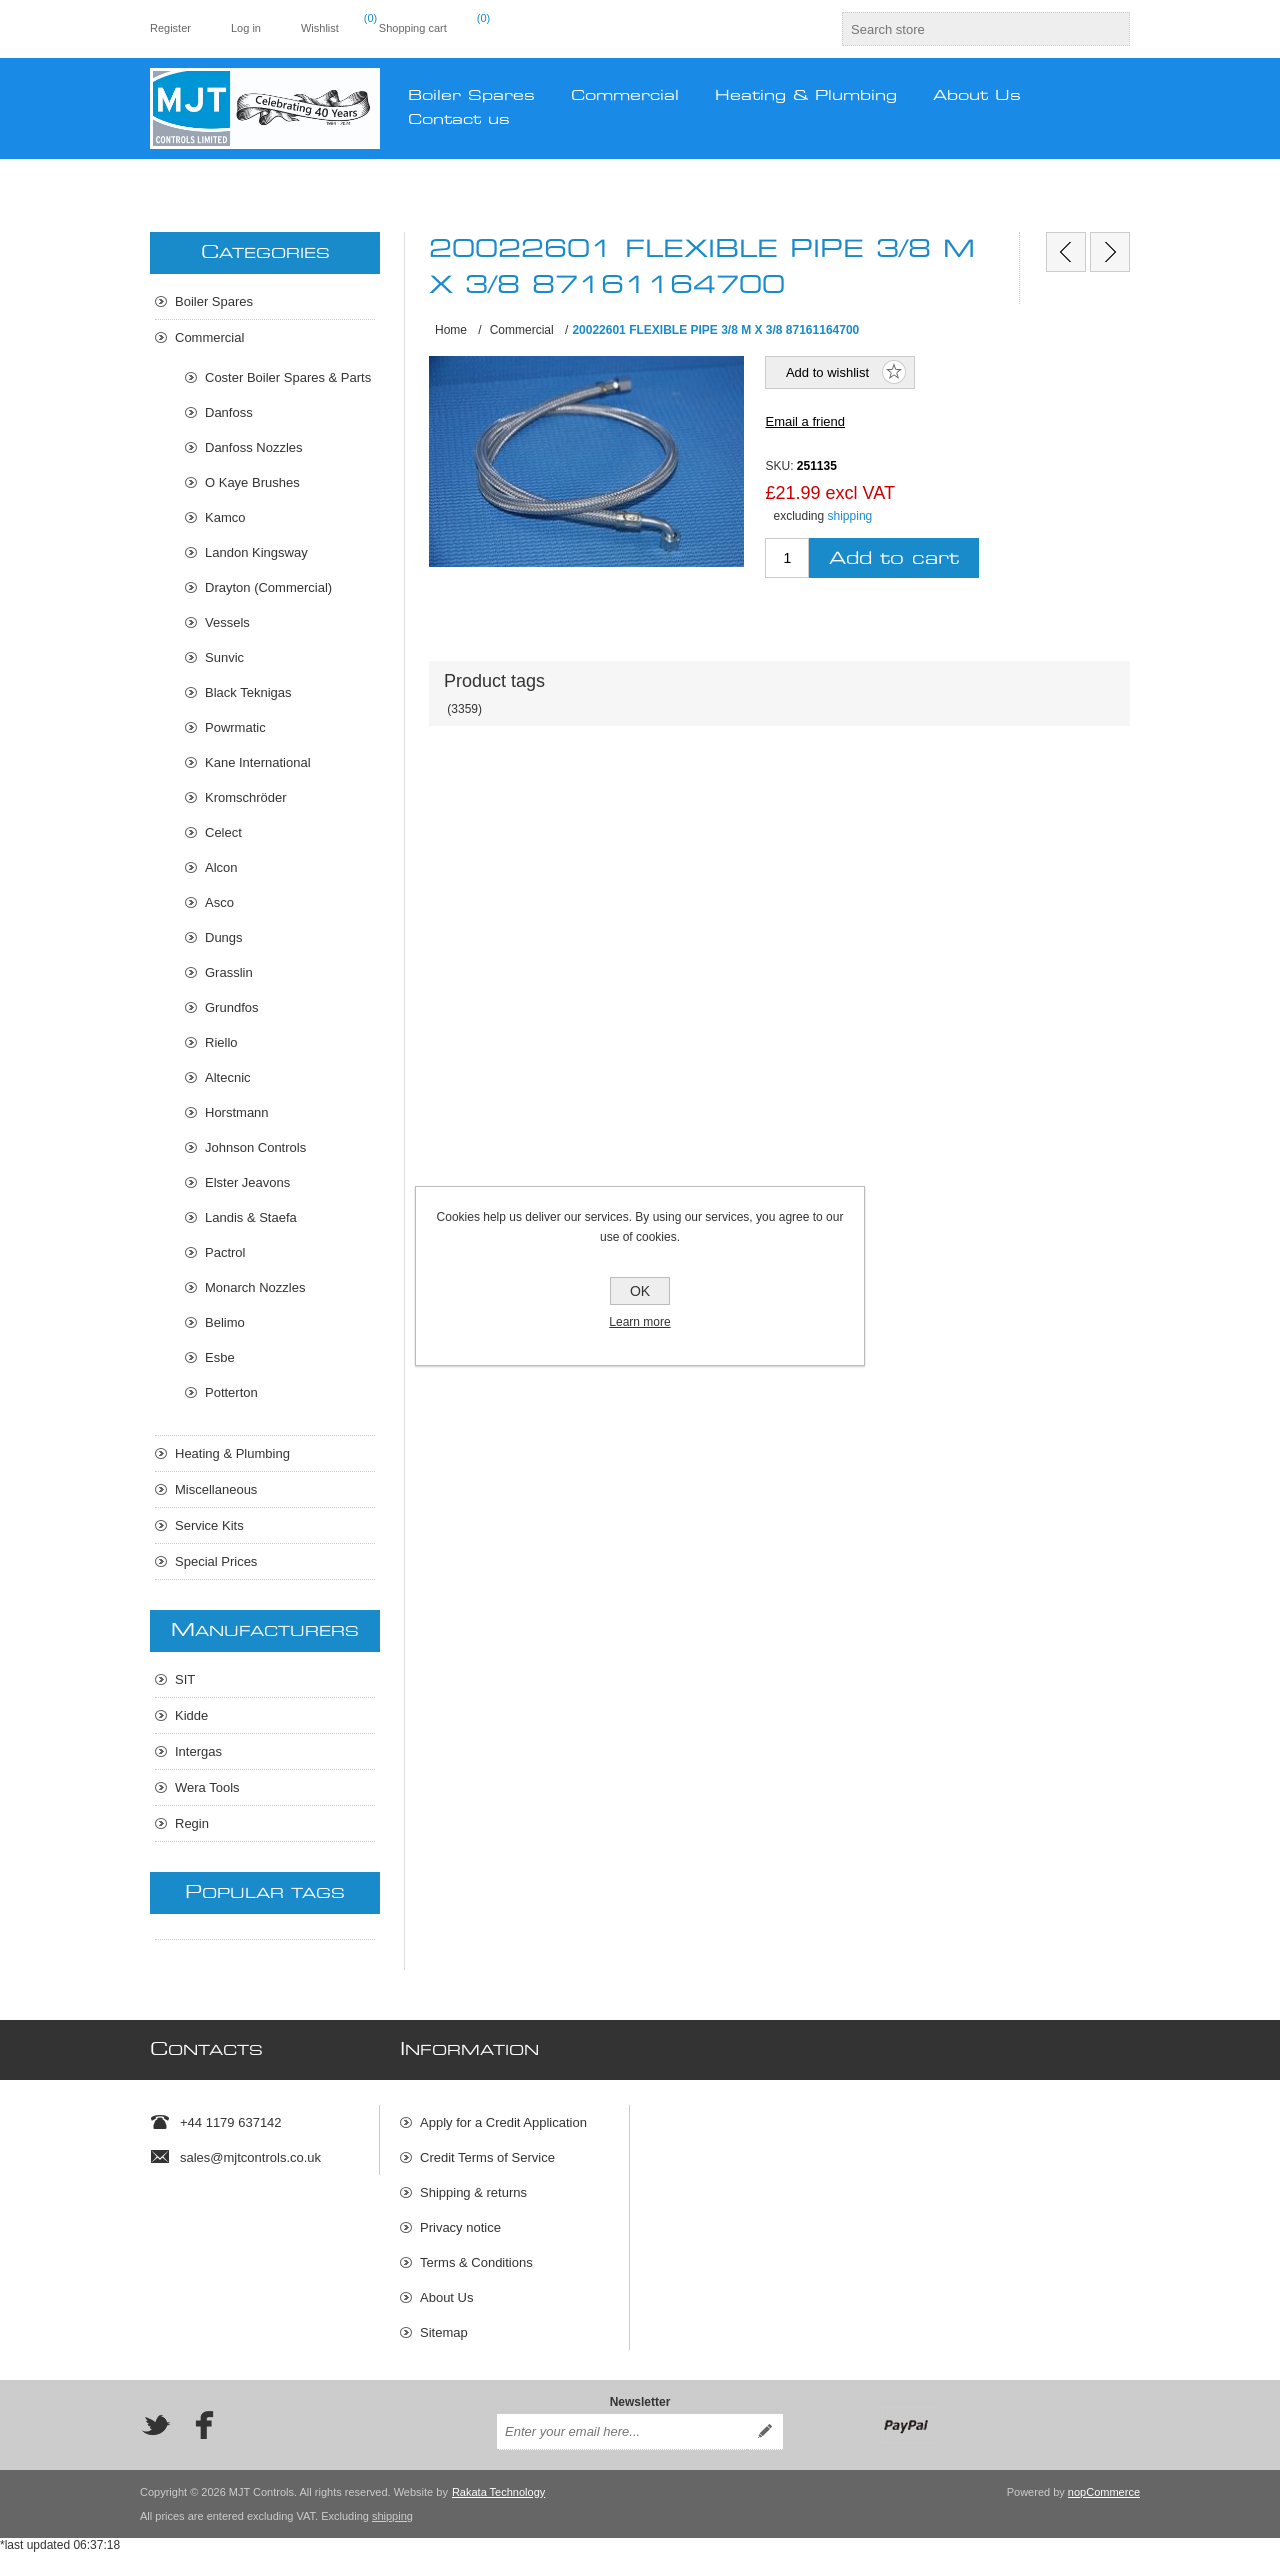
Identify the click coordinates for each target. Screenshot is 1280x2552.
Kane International (258, 762)
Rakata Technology (498, 2492)
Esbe (220, 1357)
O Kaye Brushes (252, 482)
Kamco (225, 517)
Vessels (227, 622)
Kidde (191, 1715)
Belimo (225, 1322)
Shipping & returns (473, 2192)
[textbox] (968, 29)
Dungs (224, 937)
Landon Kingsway (256, 552)
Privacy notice (460, 2227)
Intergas (198, 1751)
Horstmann (237, 1112)
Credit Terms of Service (487, 2157)
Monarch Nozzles (255, 1287)
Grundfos (231, 1007)
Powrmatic (235, 727)
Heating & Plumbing (232, 1453)
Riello (221, 1042)
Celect (223, 832)
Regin (192, 1823)
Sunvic (224, 657)
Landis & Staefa (251, 1217)
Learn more (639, 1322)
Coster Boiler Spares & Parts (288, 377)
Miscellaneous (216, 1489)
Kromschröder (246, 797)
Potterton (231, 1392)
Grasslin (229, 972)
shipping (850, 516)
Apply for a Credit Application (503, 2122)
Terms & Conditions (476, 2262)
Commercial (209, 337)
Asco (219, 902)
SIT (185, 1679)
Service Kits (209, 1525)
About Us (446, 2297)
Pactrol (225, 1252)
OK (640, 1291)
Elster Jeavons (247, 1182)
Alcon (221, 867)
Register (170, 28)
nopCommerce (1104, 2492)
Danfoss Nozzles (254, 447)
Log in (246, 28)
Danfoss (229, 412)
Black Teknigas (248, 692)
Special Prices (216, 1561)
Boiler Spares (214, 301)
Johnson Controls (255, 1147)
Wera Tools (207, 1787)
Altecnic (228, 1077)
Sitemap (444, 2332)
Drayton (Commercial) (268, 587)
